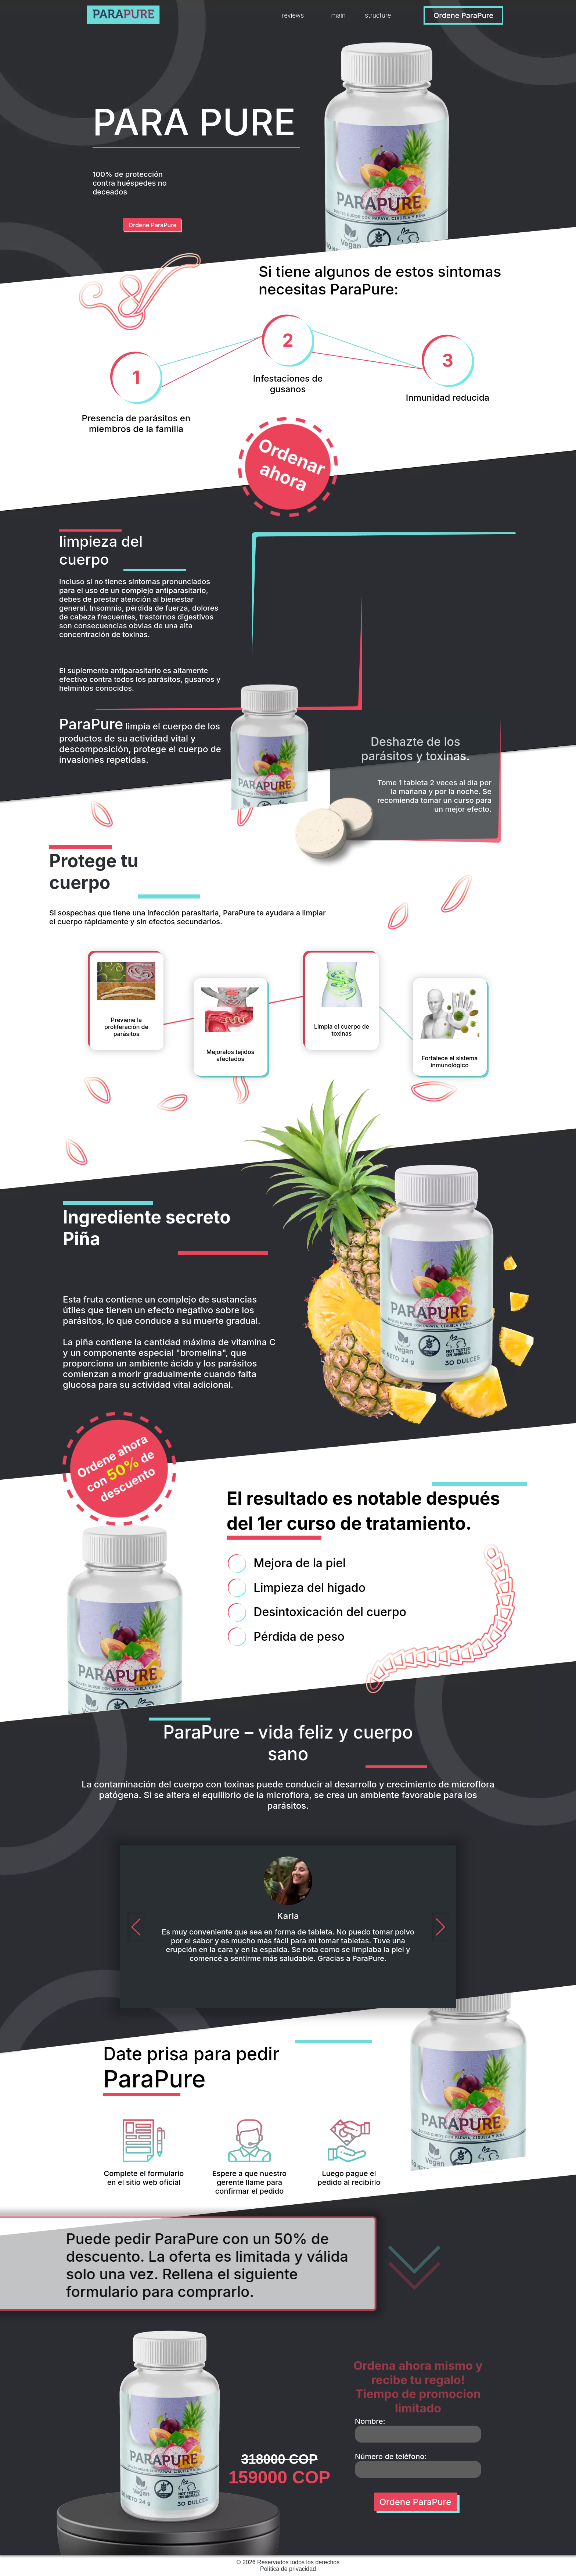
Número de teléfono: (390, 2456)
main (338, 15)
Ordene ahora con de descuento (116, 1468)
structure (378, 15)
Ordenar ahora (291, 464)
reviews (293, 15)
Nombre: (370, 2421)
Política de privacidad (288, 2569)
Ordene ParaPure (463, 15)
